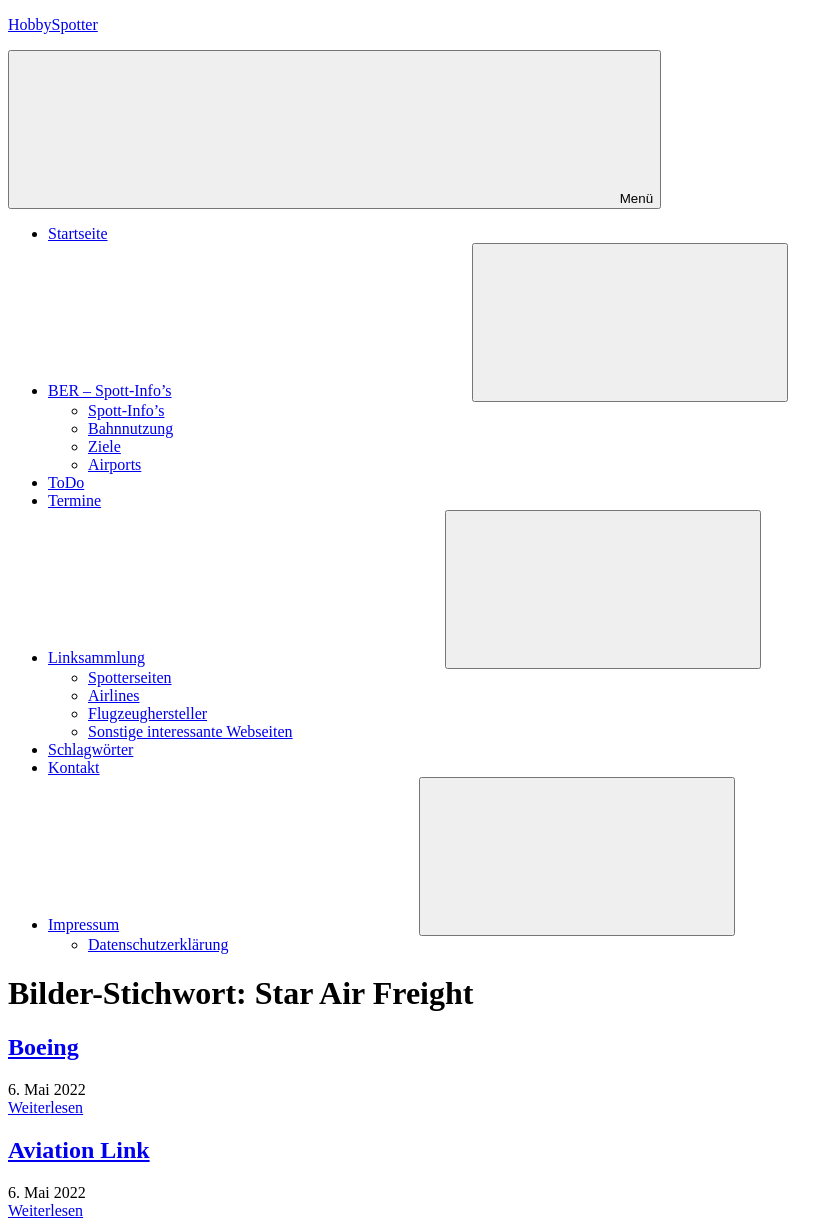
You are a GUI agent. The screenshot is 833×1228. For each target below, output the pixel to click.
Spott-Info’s (126, 410)
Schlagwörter (90, 749)
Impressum (233, 924)
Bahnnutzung (130, 428)
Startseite (78, 233)
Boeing (43, 1047)
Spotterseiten (130, 677)
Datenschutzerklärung (158, 944)
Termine (74, 500)
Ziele (104, 446)
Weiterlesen (45, 1107)
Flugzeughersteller (147, 713)
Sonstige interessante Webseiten (190, 731)
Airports (114, 464)
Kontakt (74, 767)
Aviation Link (79, 1150)
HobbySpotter (53, 24)
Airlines (114, 695)
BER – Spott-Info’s (260, 390)
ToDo (66, 482)
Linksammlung (246, 657)
